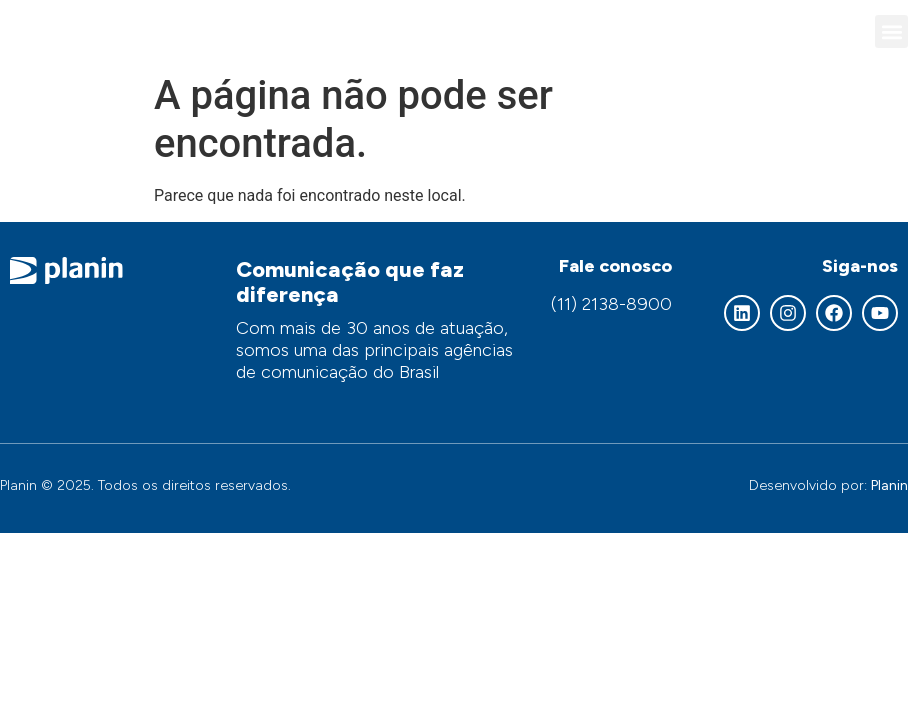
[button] (891, 31)
